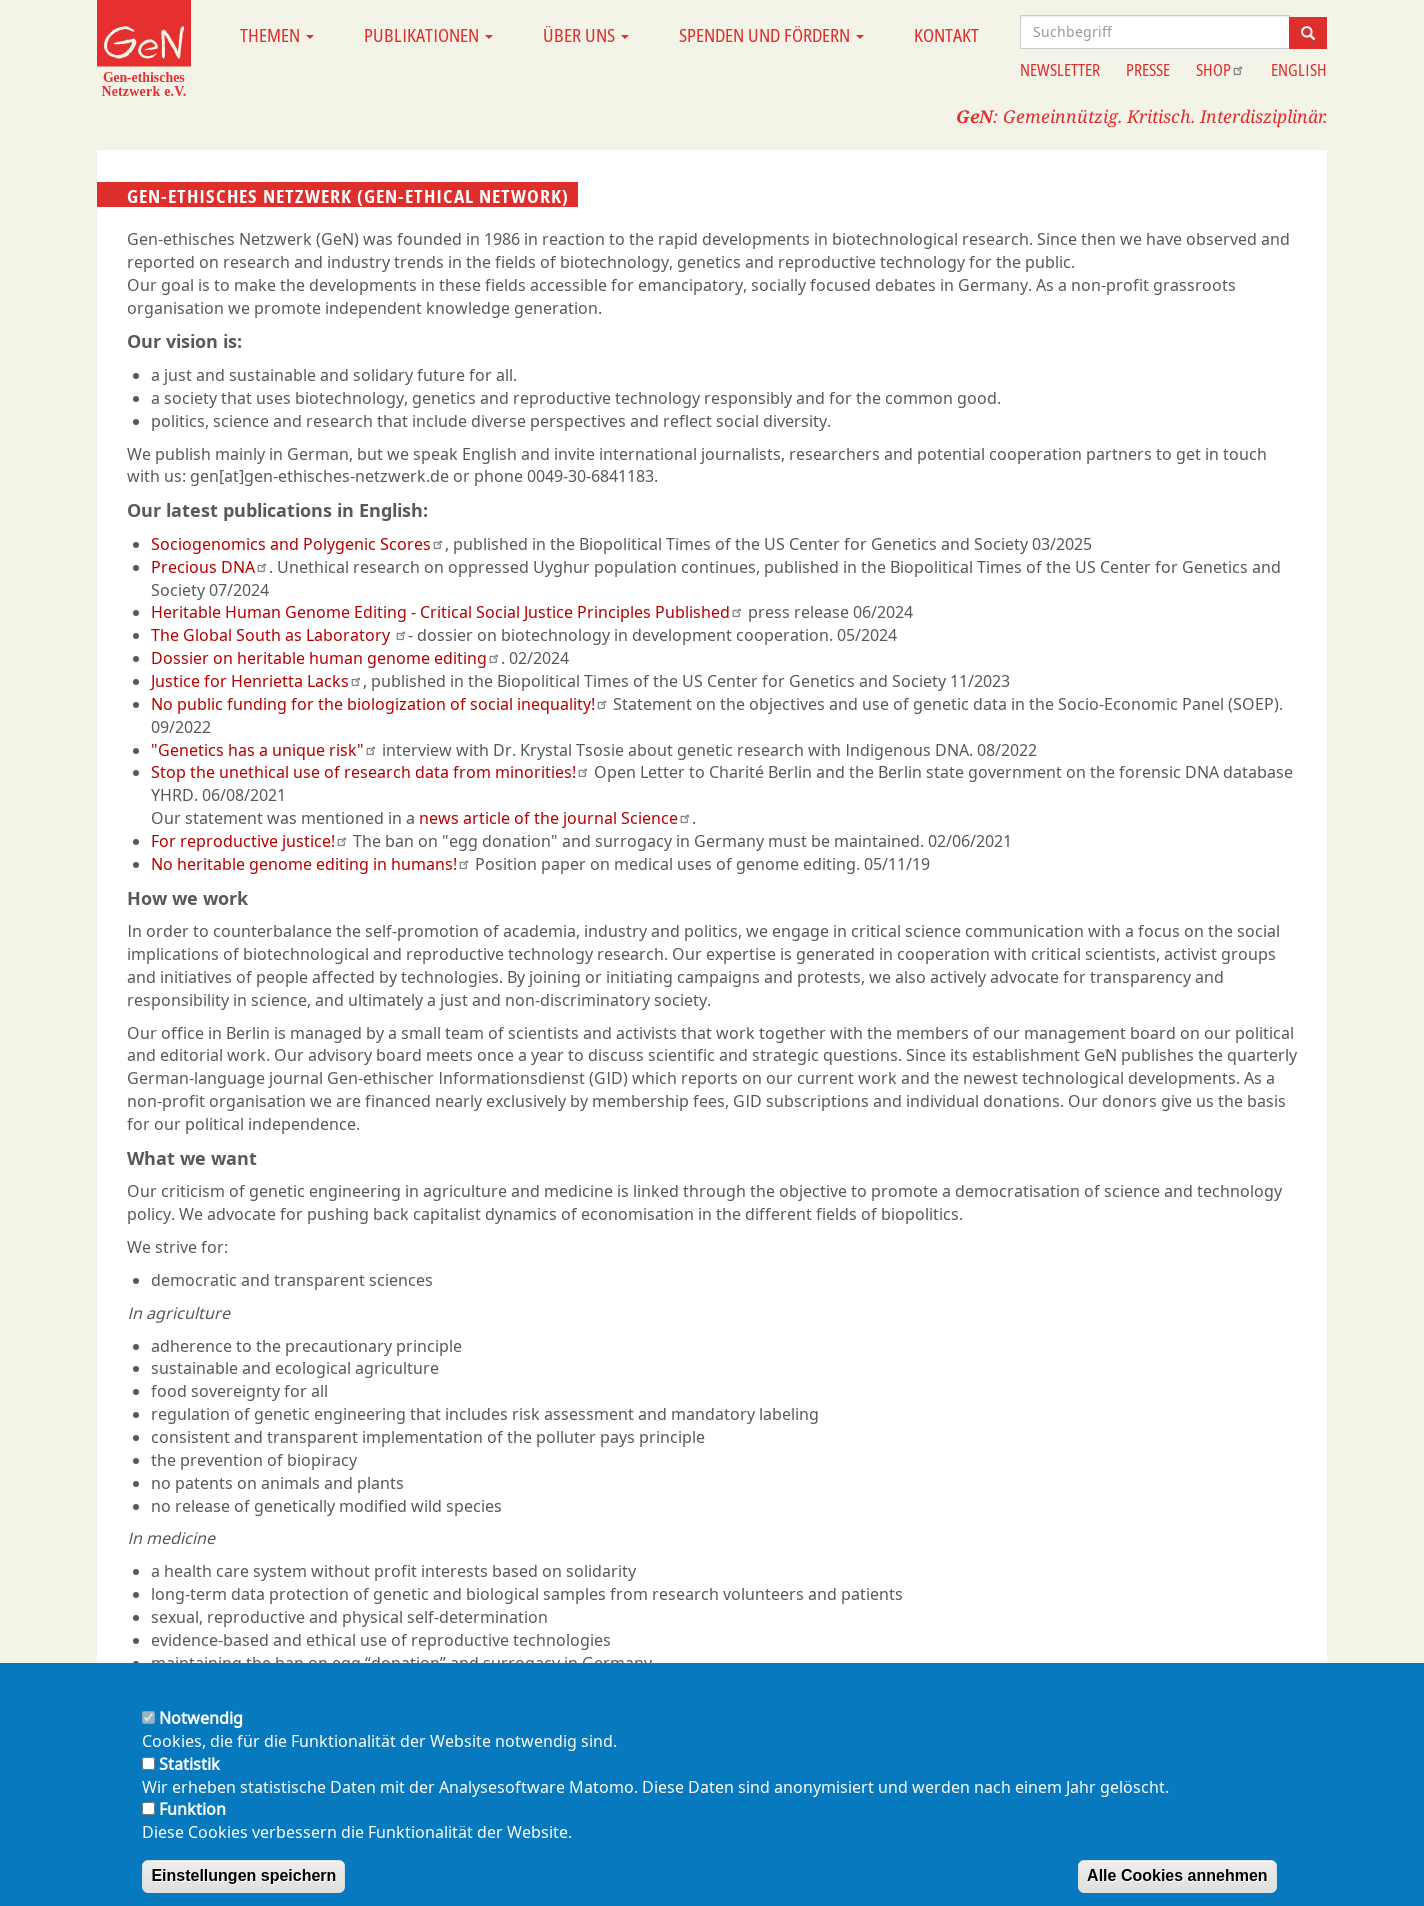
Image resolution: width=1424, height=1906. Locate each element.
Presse (1148, 70)
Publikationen (428, 35)
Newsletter (1060, 70)
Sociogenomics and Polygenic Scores (298, 544)
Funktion (192, 1831)
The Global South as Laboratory (279, 635)
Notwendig (201, 1740)
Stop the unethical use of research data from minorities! (370, 772)
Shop (1220, 70)
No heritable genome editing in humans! (311, 864)
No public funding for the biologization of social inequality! (380, 704)
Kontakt (946, 35)
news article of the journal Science (555, 818)
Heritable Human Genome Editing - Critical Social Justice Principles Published (447, 612)
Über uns (586, 35)
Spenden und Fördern (771, 35)
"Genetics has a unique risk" (264, 750)
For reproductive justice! (250, 841)
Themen (277, 35)
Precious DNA (210, 567)
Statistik (189, 1786)
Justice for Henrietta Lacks (257, 681)
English (1299, 70)
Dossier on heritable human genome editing (326, 658)
